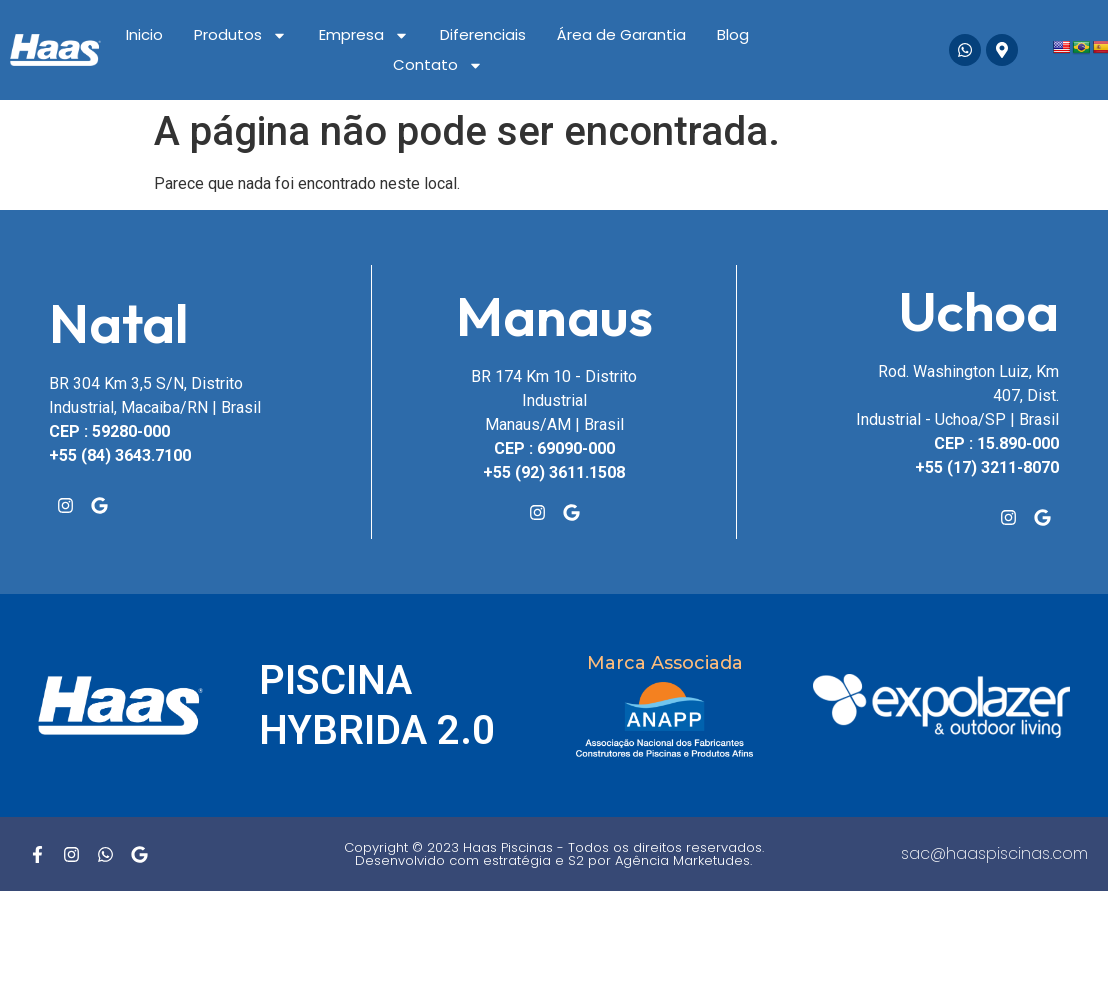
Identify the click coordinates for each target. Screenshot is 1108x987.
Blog (733, 34)
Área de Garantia (621, 34)
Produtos (240, 35)
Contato (438, 65)
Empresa (364, 35)
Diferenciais (483, 34)
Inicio (144, 34)
